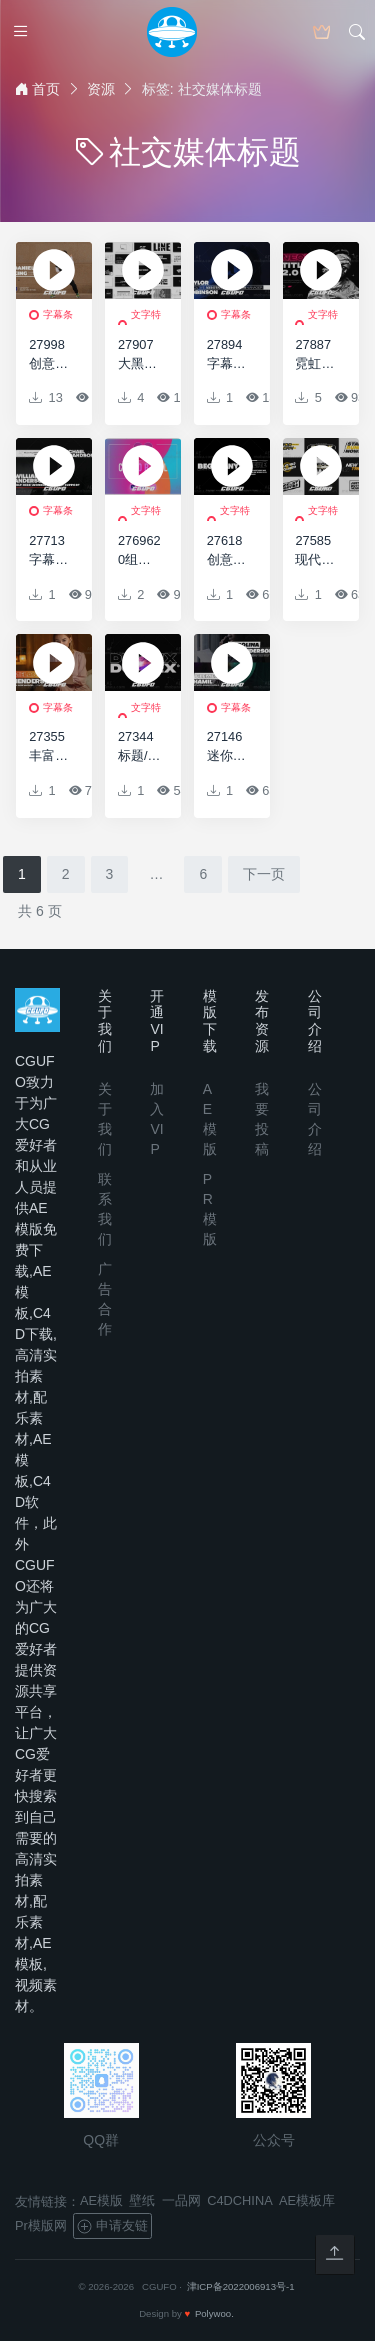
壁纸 (142, 2200)
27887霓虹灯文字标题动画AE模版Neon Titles (316, 355)
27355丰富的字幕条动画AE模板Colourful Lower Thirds (50, 747)
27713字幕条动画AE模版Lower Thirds (50, 551)
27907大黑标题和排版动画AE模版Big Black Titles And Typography (139, 355)
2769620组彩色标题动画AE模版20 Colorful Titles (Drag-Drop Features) (139, 551)
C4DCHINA (239, 2200)
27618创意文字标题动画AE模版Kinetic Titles (228, 551)
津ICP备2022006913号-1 (241, 2286)
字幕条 (58, 314)
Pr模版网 (41, 2225)
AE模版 (101, 2200)
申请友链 (112, 2226)
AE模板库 (307, 2200)
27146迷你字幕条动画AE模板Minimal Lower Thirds (228, 747)
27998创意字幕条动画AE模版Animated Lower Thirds (50, 355)
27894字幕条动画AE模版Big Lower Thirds (228, 355)
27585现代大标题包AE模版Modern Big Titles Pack (316, 551)
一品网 (181, 2200)
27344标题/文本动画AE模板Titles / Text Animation (139, 747)
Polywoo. (214, 2313)
